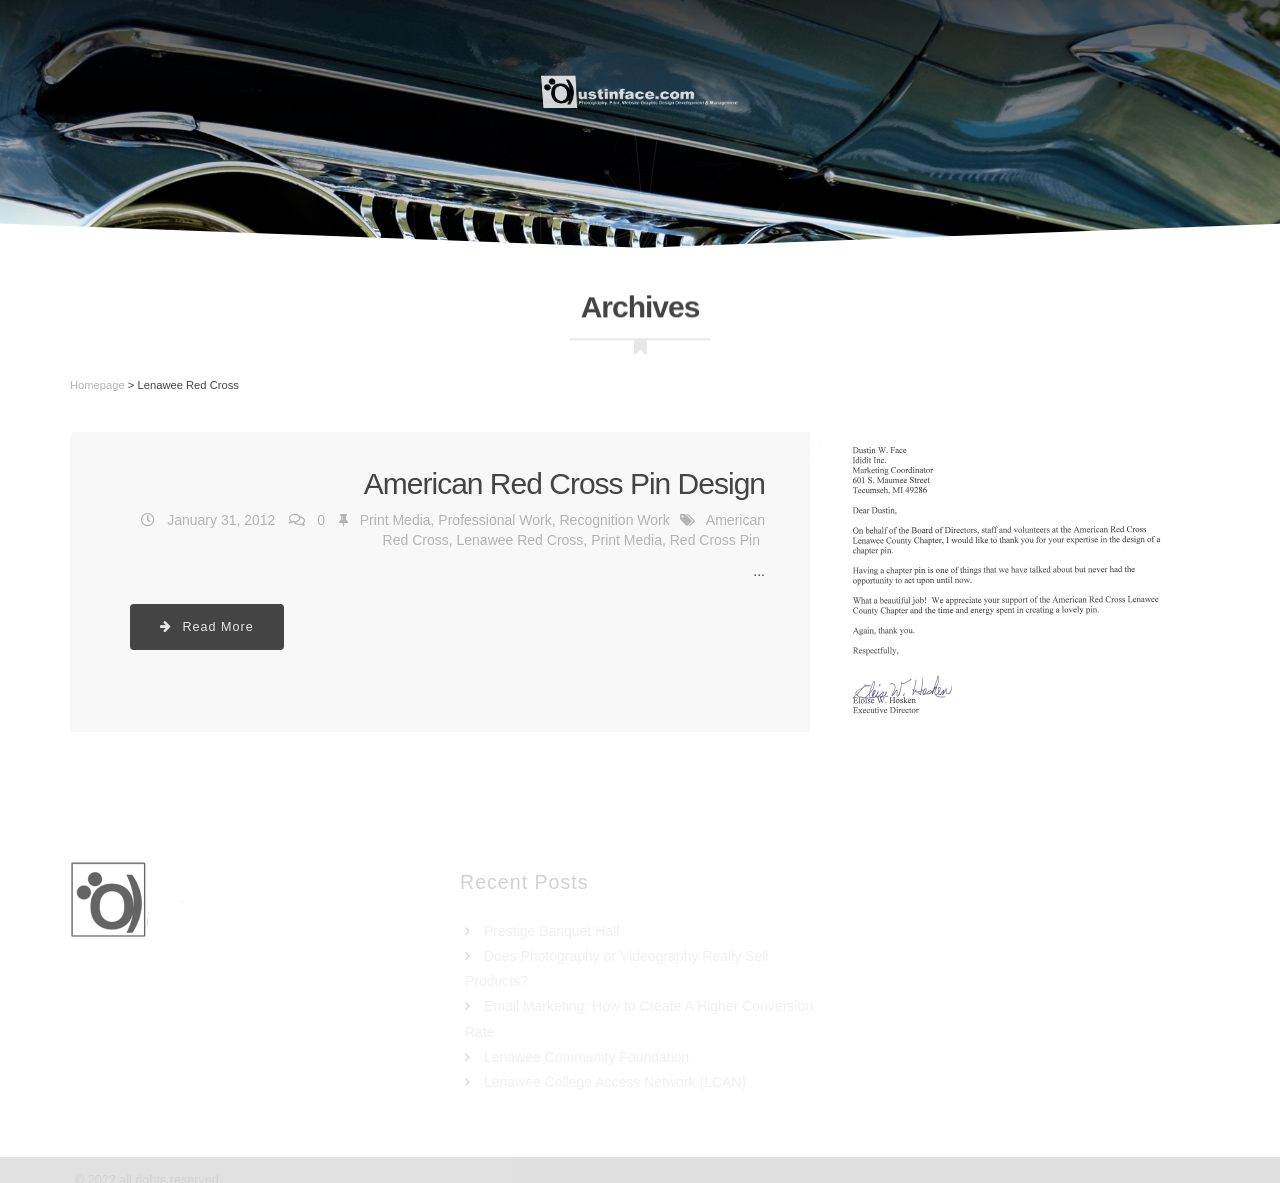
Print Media (395, 520)
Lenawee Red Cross (520, 540)
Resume (393, 90)
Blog (1129, 90)
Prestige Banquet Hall (551, 931)
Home (293, 90)
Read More (207, 627)
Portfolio (899, 90)
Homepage (97, 385)
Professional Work (494, 520)
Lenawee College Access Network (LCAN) (615, 1082)
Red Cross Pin (715, 540)
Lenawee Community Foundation (586, 1057)
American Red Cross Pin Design (564, 483)
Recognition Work (614, 520)
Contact (1026, 90)
